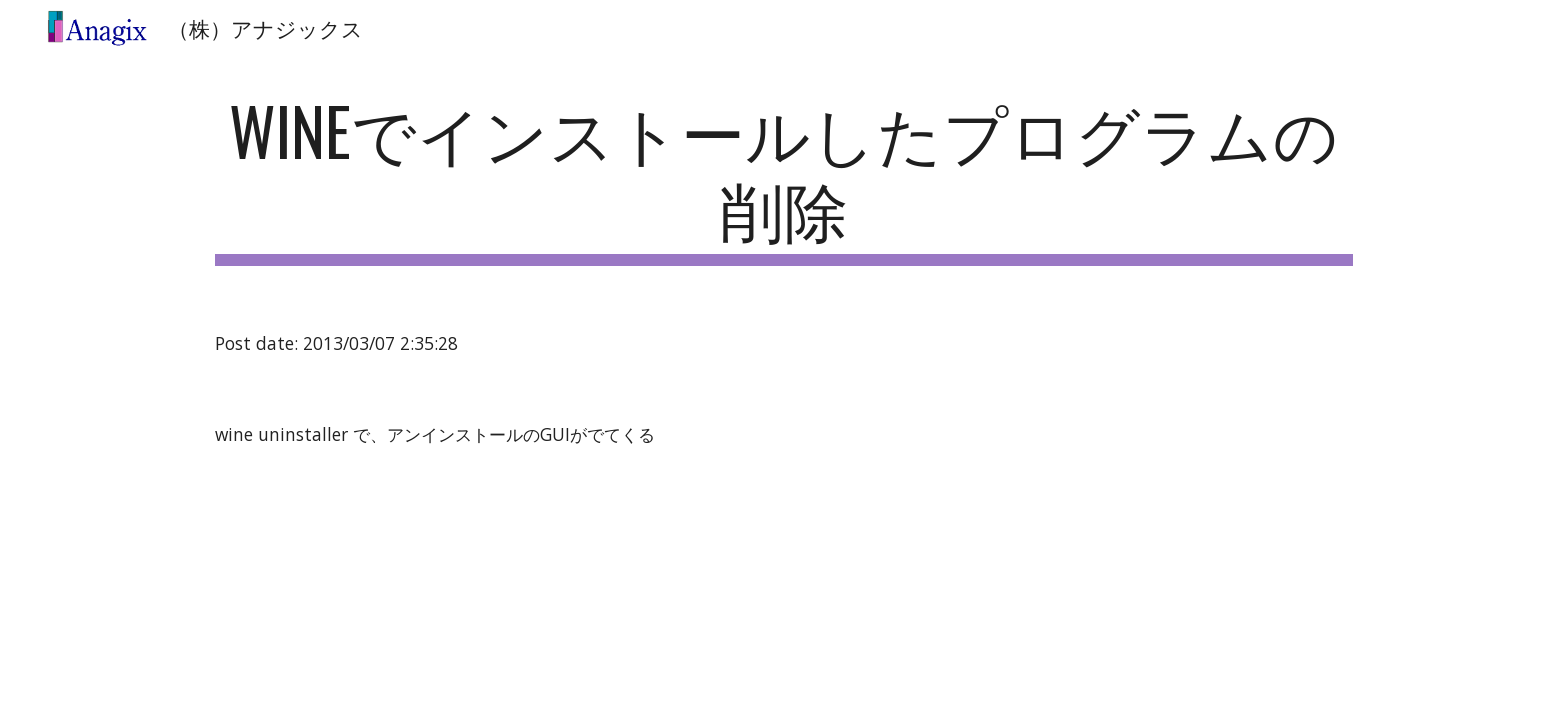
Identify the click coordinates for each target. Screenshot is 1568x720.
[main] (784, 179)
